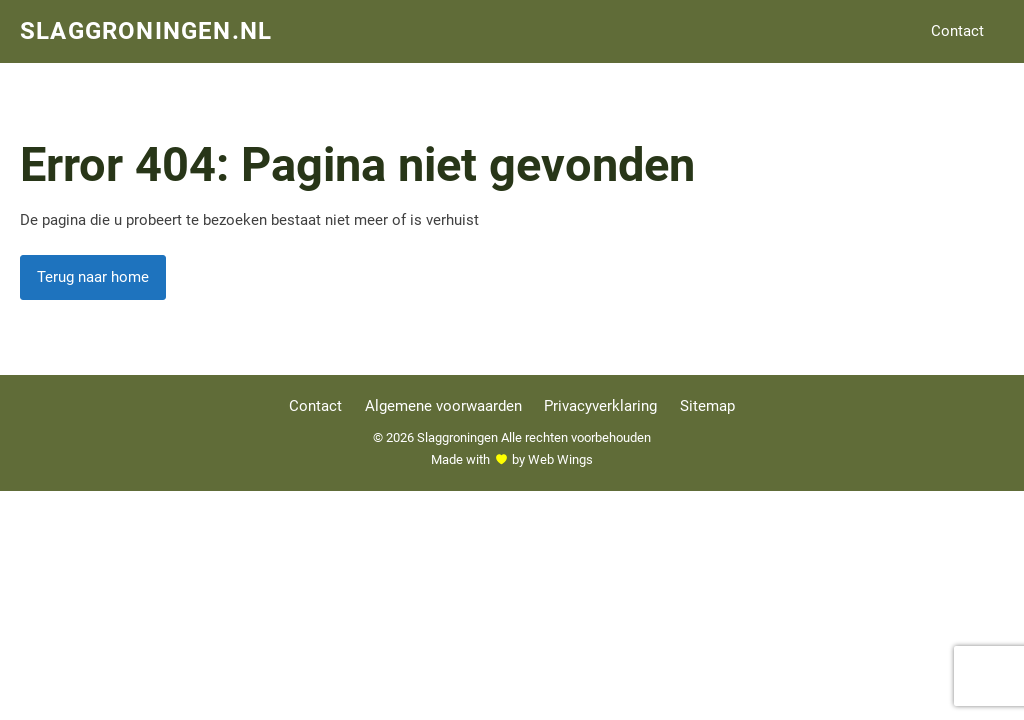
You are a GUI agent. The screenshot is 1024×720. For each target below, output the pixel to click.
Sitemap (707, 406)
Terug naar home (93, 277)
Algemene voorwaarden (443, 406)
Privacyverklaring (600, 406)
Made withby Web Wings (512, 459)
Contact (957, 31)
